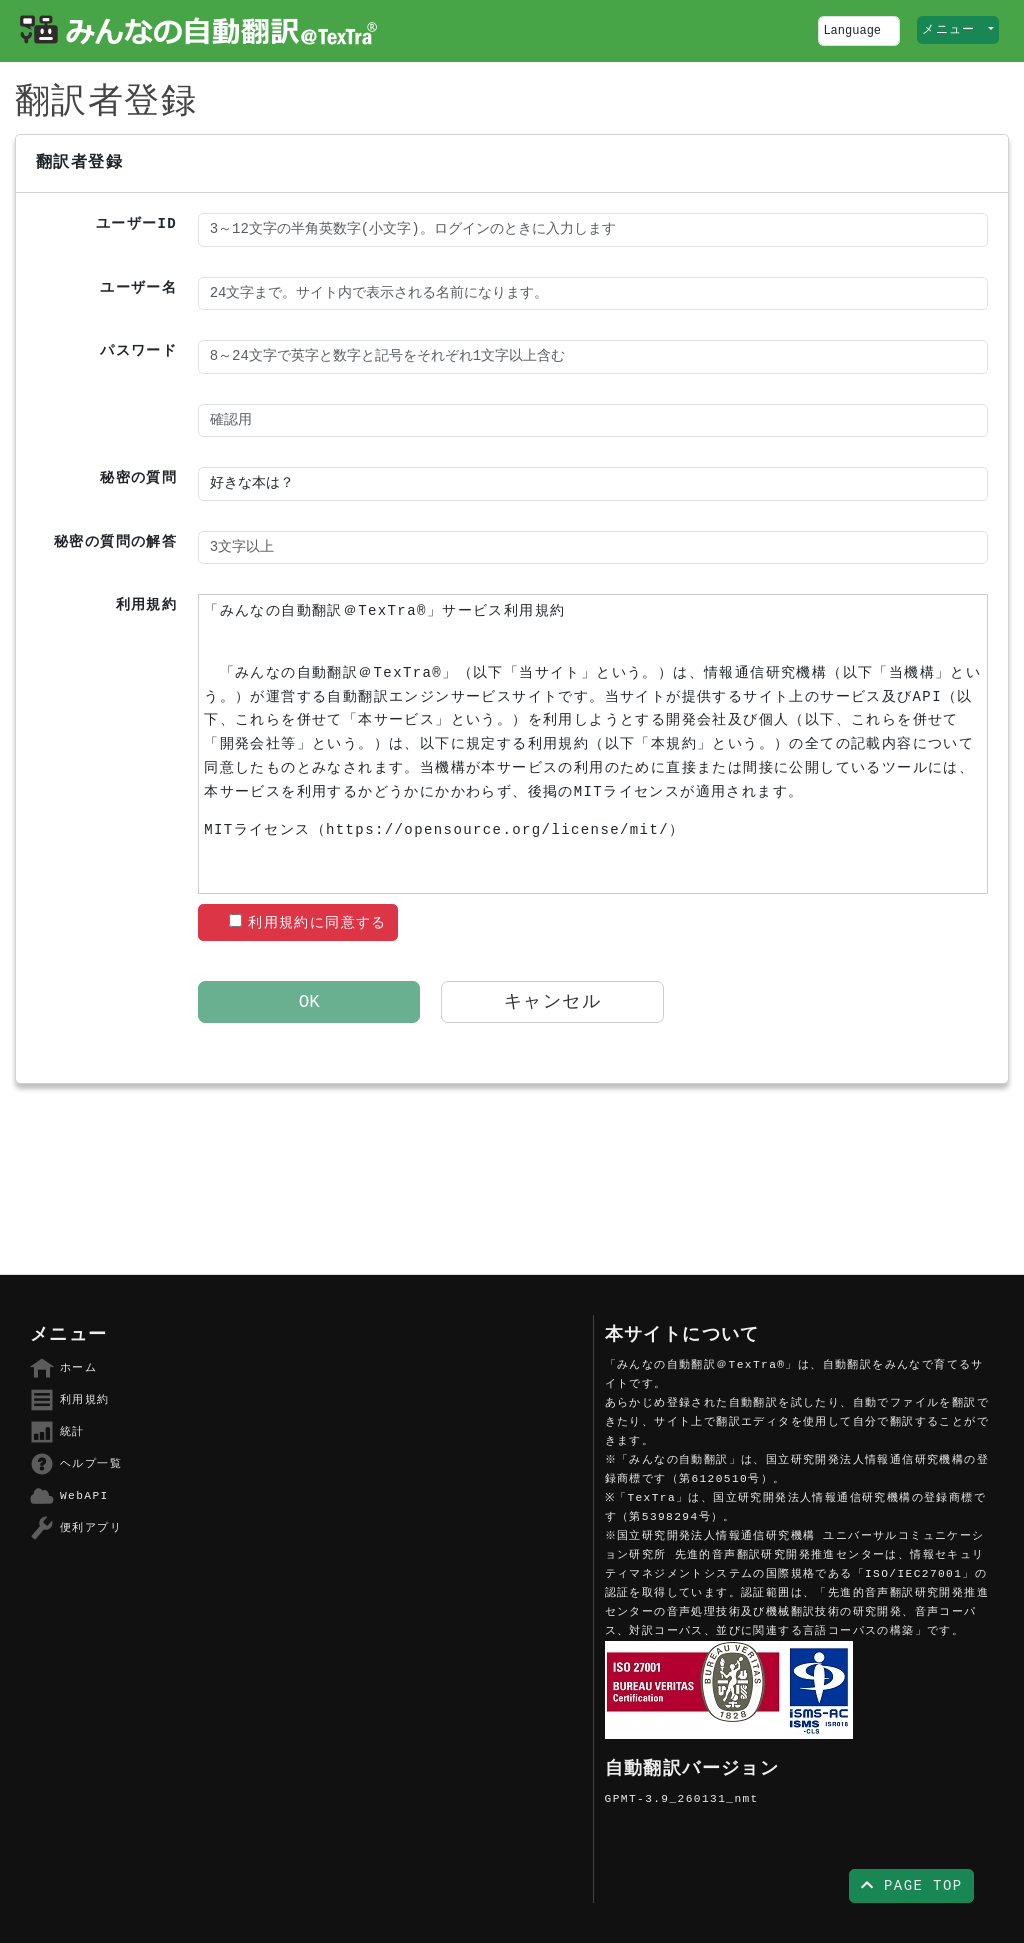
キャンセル (552, 1002)
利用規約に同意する (308, 922)
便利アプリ (76, 1528)
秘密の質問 (138, 478)
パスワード (138, 351)
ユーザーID (136, 224)
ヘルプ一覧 (76, 1464)
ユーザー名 (138, 288)
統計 (57, 1432)
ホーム (63, 1368)
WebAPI (69, 1496)
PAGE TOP (912, 1886)
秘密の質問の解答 (115, 542)
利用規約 (147, 605)
